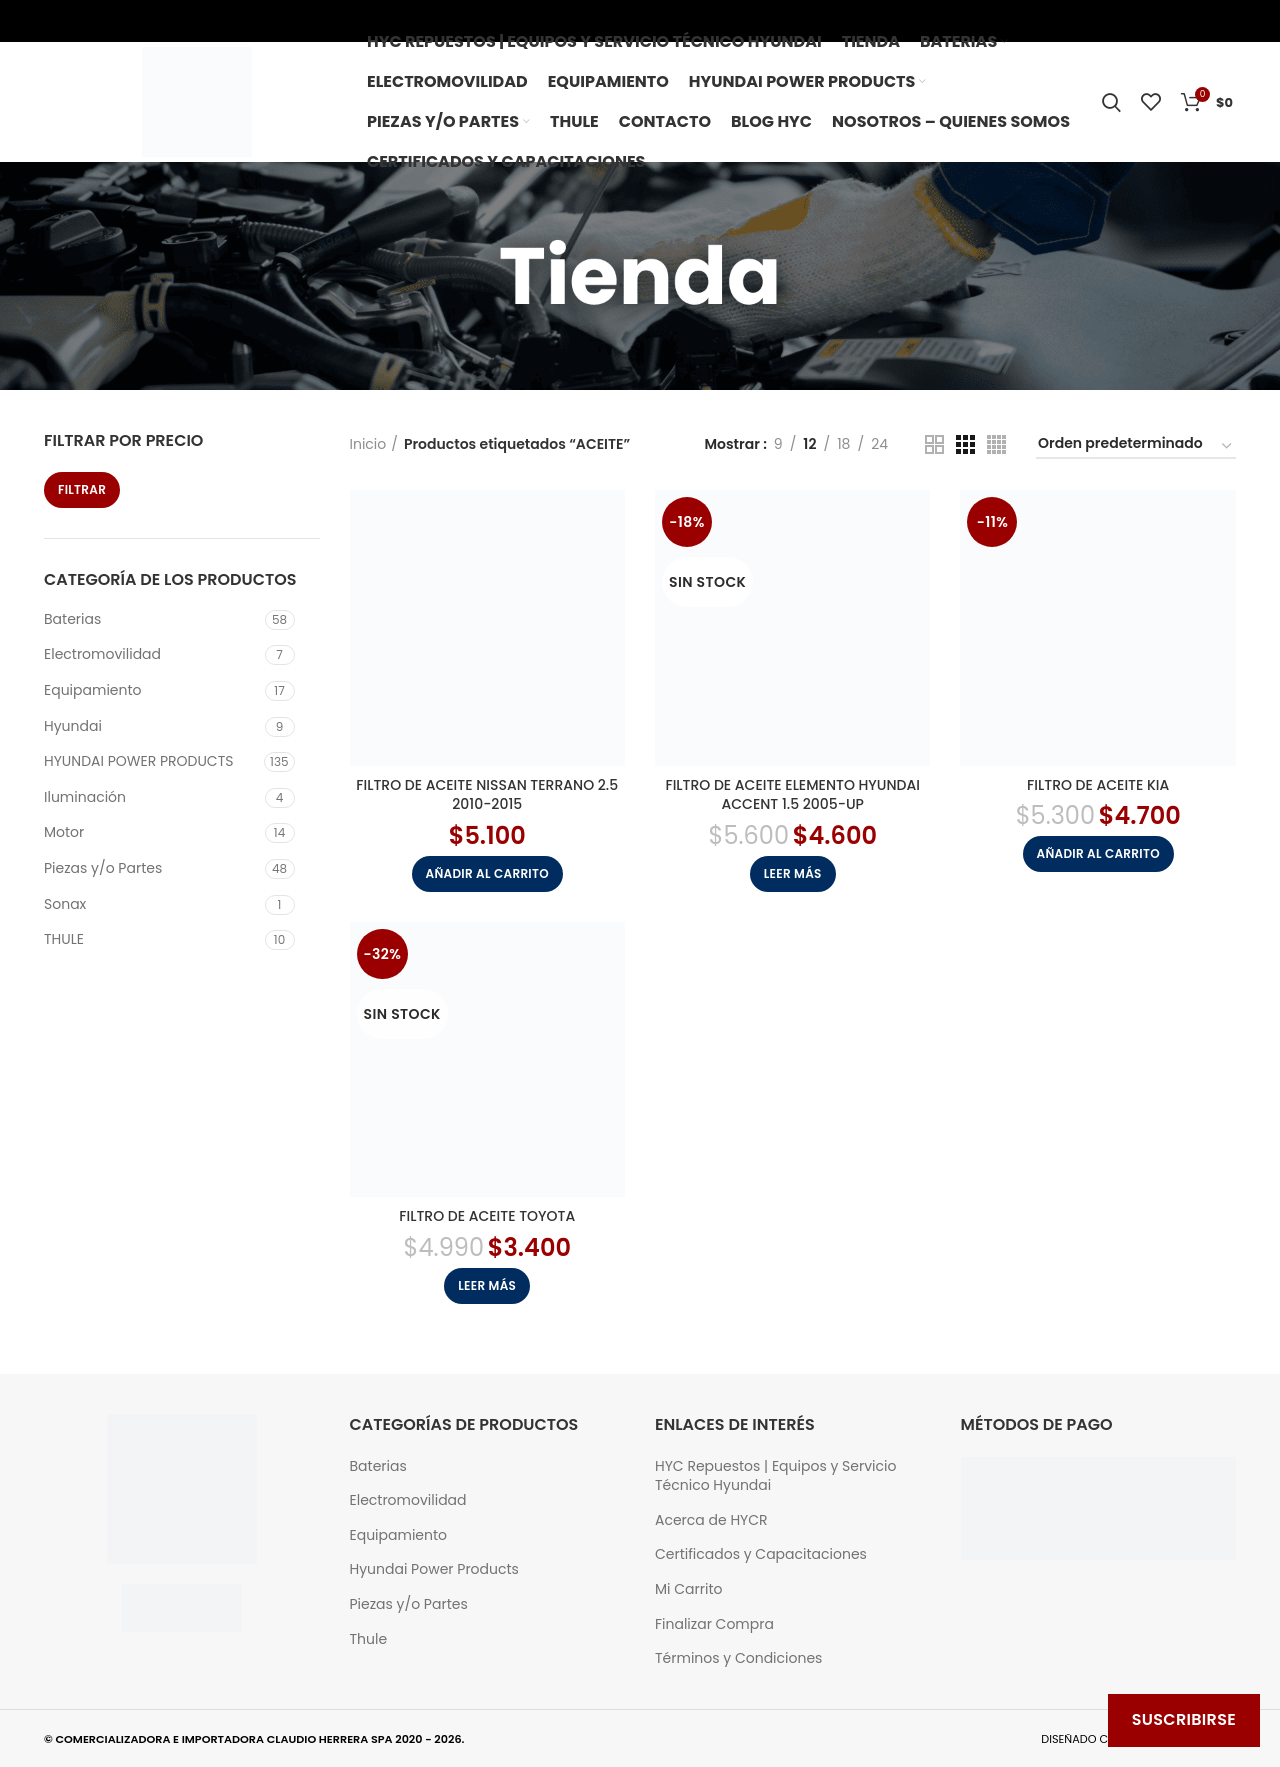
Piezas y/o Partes (103, 868)
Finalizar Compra (714, 1624)
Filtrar (82, 489)
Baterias (72, 619)
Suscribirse (1184, 1719)
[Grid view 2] (934, 444)
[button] (487, 874)
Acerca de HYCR (711, 1520)
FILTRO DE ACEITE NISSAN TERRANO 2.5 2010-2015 (487, 795)
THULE (64, 939)
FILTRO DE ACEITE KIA (1098, 785)
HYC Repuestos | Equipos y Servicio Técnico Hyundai (775, 1476)
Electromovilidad (102, 654)
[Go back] (553, 276)
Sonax (65, 904)
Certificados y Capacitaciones (761, 1554)
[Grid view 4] (996, 444)
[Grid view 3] (965, 444)
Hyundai (73, 726)
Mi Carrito (688, 1589)
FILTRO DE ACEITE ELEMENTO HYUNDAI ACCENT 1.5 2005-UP (792, 795)
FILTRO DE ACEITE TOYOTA (487, 1216)
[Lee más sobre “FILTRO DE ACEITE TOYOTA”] (487, 1286)
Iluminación (85, 797)
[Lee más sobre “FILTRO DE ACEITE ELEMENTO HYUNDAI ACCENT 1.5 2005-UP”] (793, 874)
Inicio (368, 444)
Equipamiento (93, 690)
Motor (64, 832)
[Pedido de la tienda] (1136, 447)
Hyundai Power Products (434, 1569)
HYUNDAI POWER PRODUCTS (138, 761)
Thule (369, 1639)
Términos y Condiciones (738, 1658)
